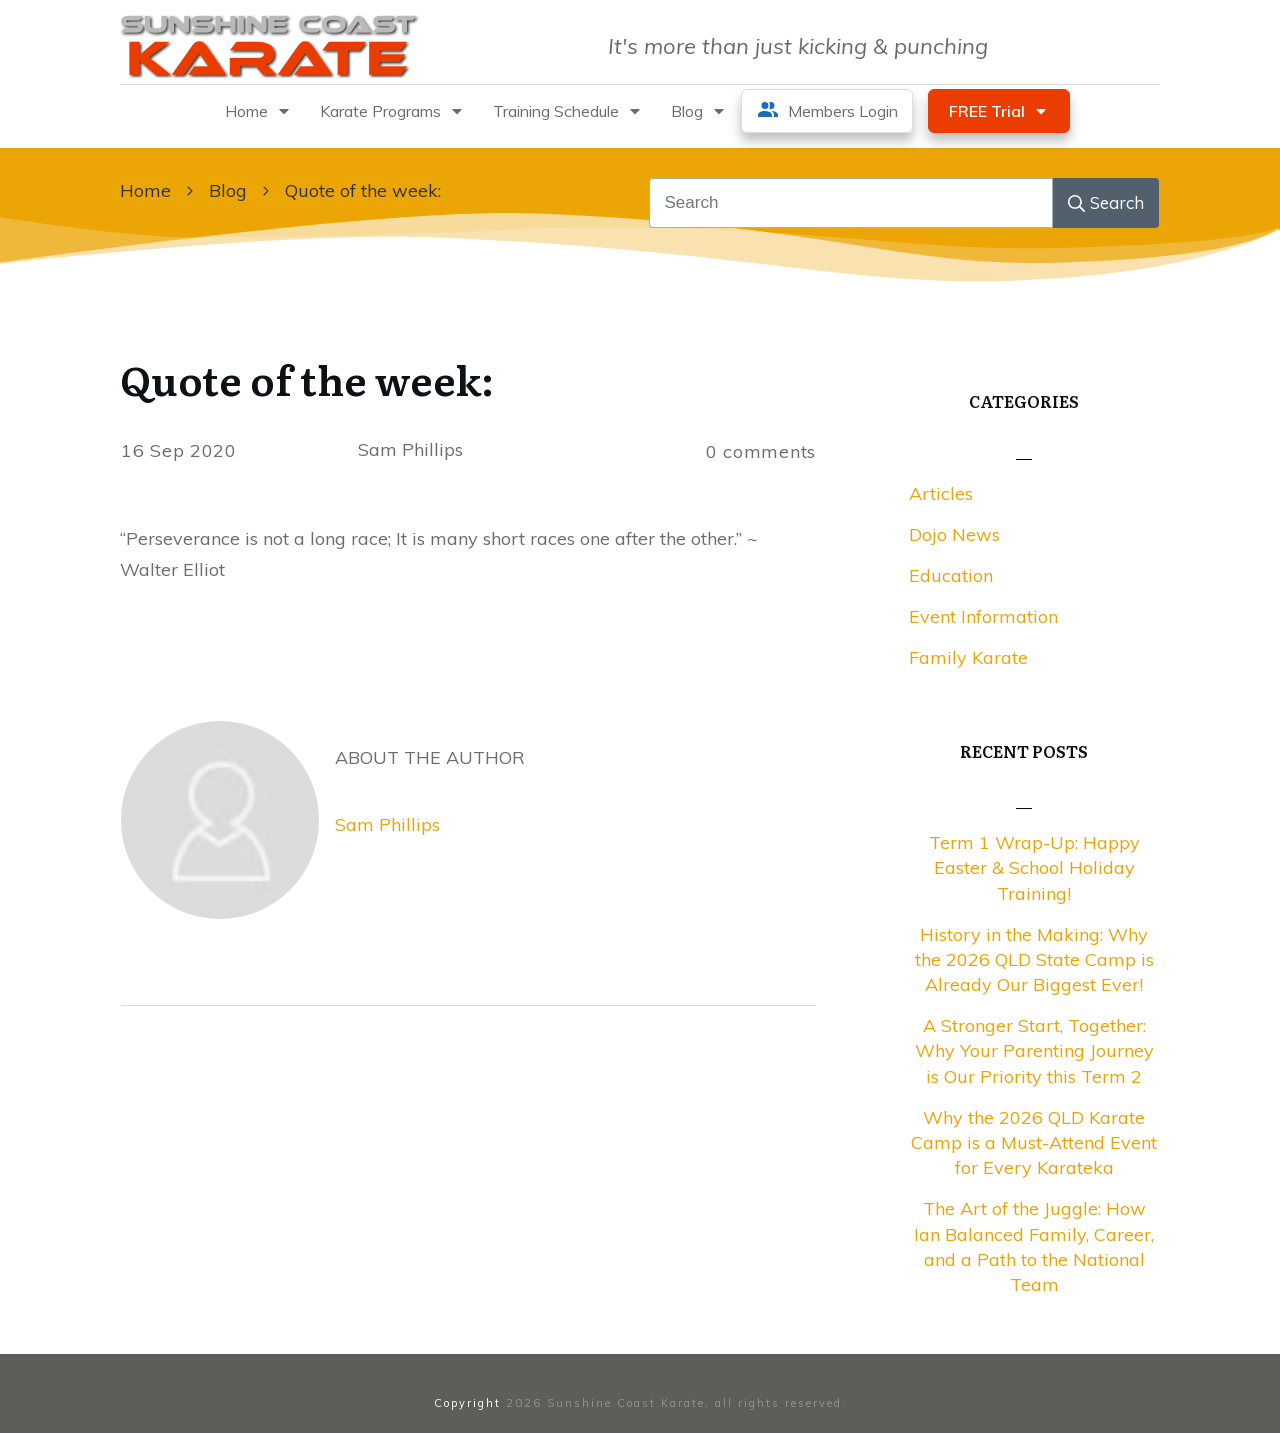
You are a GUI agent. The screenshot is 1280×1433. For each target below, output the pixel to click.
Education (951, 575)
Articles (941, 493)
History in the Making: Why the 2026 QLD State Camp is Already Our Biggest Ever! (1034, 959)
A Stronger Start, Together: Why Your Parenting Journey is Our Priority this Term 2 (1034, 1050)
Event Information (983, 616)
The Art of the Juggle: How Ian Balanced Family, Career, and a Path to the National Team (1034, 1246)
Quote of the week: (307, 378)
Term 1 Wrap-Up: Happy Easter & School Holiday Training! (1034, 867)
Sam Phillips (387, 824)
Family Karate (968, 657)
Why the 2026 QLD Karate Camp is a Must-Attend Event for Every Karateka (1034, 1142)
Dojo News (954, 534)
